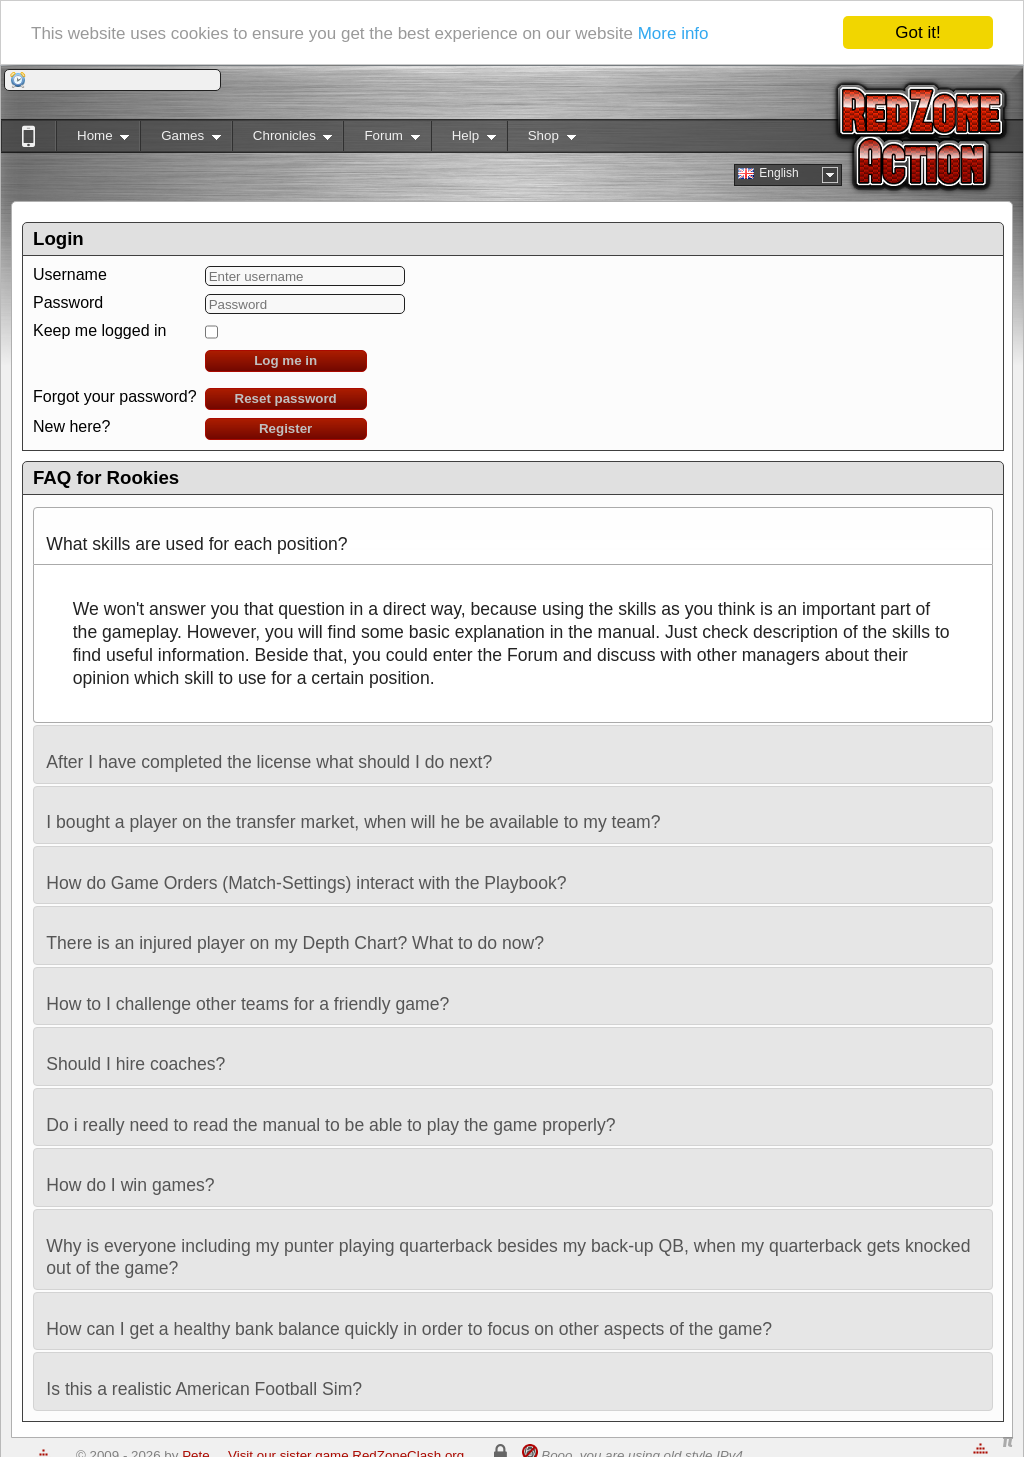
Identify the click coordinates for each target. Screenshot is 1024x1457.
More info (673, 32)
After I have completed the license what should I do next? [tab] (269, 753)
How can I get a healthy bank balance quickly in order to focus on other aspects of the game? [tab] (409, 1320)
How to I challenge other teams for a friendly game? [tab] (247, 995)
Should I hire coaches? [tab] (135, 1055)
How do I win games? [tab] (130, 1176)
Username (70, 274)
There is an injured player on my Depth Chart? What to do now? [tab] (295, 934)
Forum (381, 139)
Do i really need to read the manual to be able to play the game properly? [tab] (330, 1116)
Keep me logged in (99, 330)
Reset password (286, 398)
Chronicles (282, 139)
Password (68, 302)
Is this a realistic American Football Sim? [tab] (204, 1380)
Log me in (285, 360)
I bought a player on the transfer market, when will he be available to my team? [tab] (353, 813)
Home (92, 139)
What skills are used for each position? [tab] (196, 535)
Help (463, 139)
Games (180, 139)
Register (285, 428)
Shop (541, 139)
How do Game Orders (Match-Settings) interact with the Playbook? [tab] (306, 874)
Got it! (917, 32)
